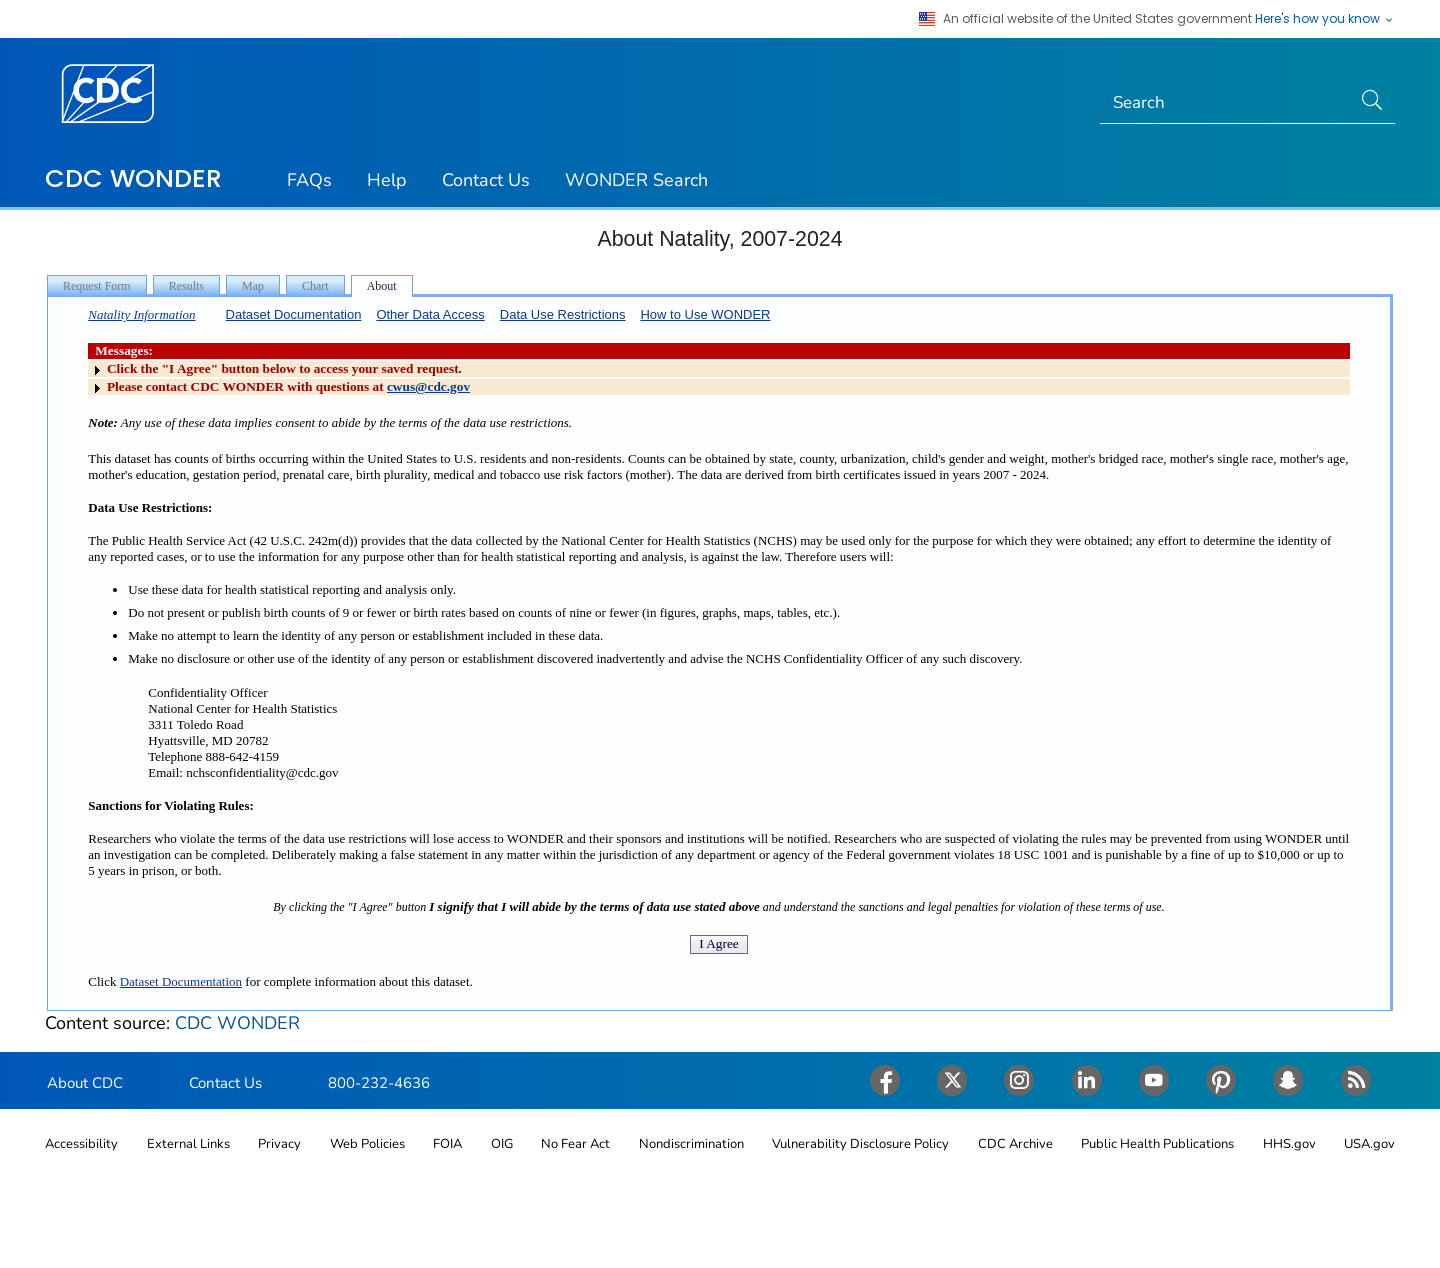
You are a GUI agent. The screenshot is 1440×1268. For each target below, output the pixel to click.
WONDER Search (636, 180)
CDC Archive (1015, 1144)
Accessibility (81, 1144)
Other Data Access (430, 314)
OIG (502, 1144)
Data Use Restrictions (563, 314)
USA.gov (1369, 1144)
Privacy (279, 1144)
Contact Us (486, 180)
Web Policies (367, 1144)
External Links (188, 1144)
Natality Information (141, 314)
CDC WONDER (133, 178)
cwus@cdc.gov (428, 386)
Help (387, 180)
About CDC (85, 1083)
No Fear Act (575, 1144)
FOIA (447, 1144)
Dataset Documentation (294, 314)
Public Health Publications (1157, 1144)
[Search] (1225, 103)
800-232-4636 (379, 1083)
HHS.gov (1289, 1144)
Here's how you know (1325, 19)
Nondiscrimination (691, 1144)
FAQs (309, 180)
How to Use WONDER (705, 314)
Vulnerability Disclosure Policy (860, 1144)
